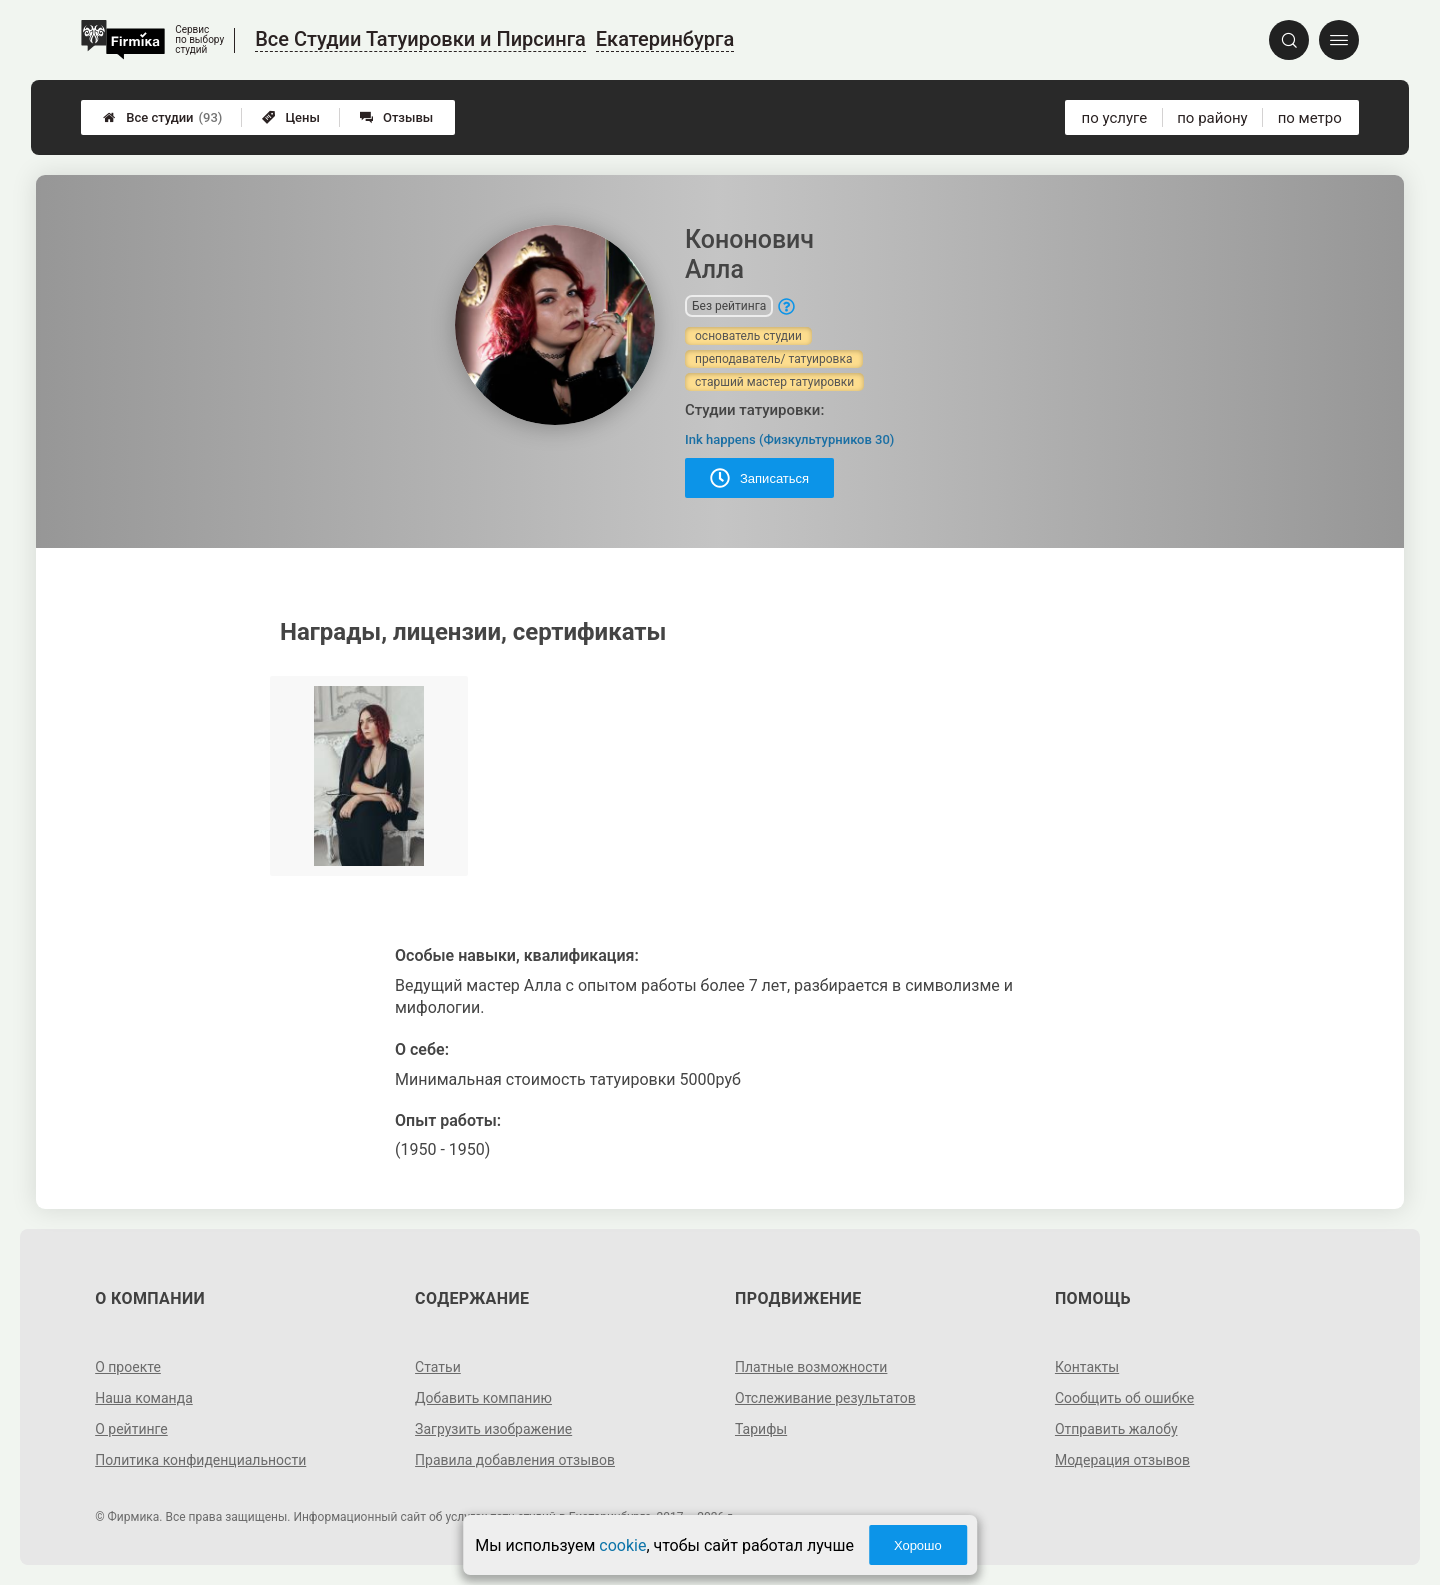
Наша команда (144, 1398)
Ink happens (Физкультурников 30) (789, 439)
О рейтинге (131, 1429)
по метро (1310, 118)
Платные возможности (811, 1367)
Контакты (1087, 1367)
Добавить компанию (483, 1398)
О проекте (128, 1367)
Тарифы (761, 1429)
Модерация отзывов (1122, 1460)
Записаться (759, 478)
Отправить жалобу (1116, 1429)
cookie (622, 1545)
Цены (291, 117)
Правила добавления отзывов (515, 1460)
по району (1212, 118)
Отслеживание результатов (825, 1398)
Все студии (162, 117)
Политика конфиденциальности (200, 1460)
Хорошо (918, 1545)
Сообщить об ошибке (1124, 1398)
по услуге (1115, 118)
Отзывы (396, 117)
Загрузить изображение (493, 1429)
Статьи (438, 1367)
